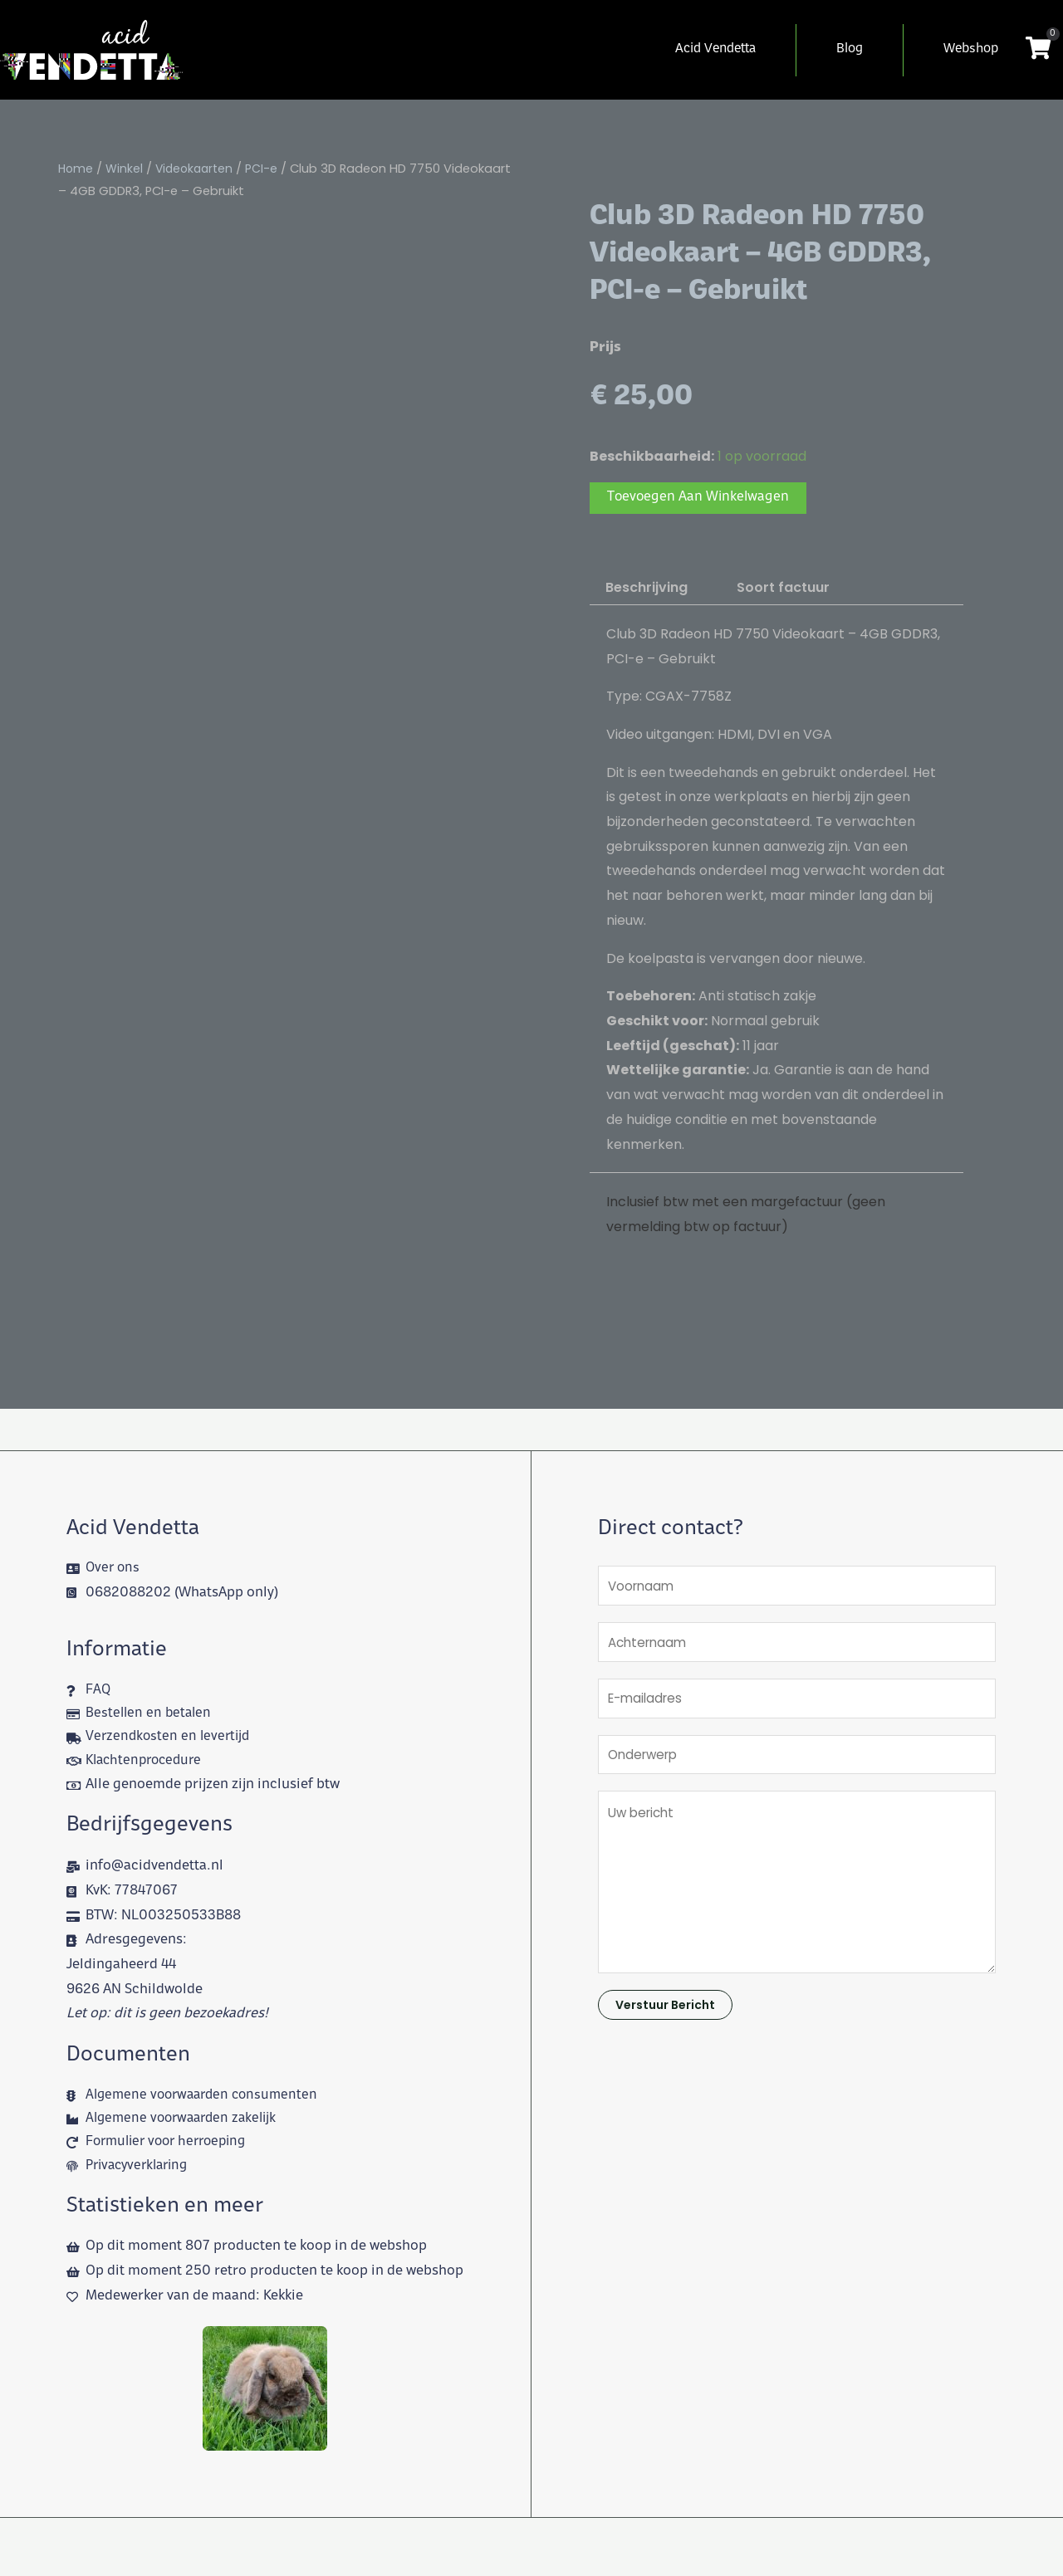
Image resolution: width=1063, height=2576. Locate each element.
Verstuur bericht (665, 2016)
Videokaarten (198, 168)
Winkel (126, 168)
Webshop (970, 49)
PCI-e (268, 168)
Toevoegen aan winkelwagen (699, 498)
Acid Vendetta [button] (715, 49)
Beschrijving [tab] (646, 588)
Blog (849, 49)
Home (76, 168)
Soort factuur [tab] (783, 588)
